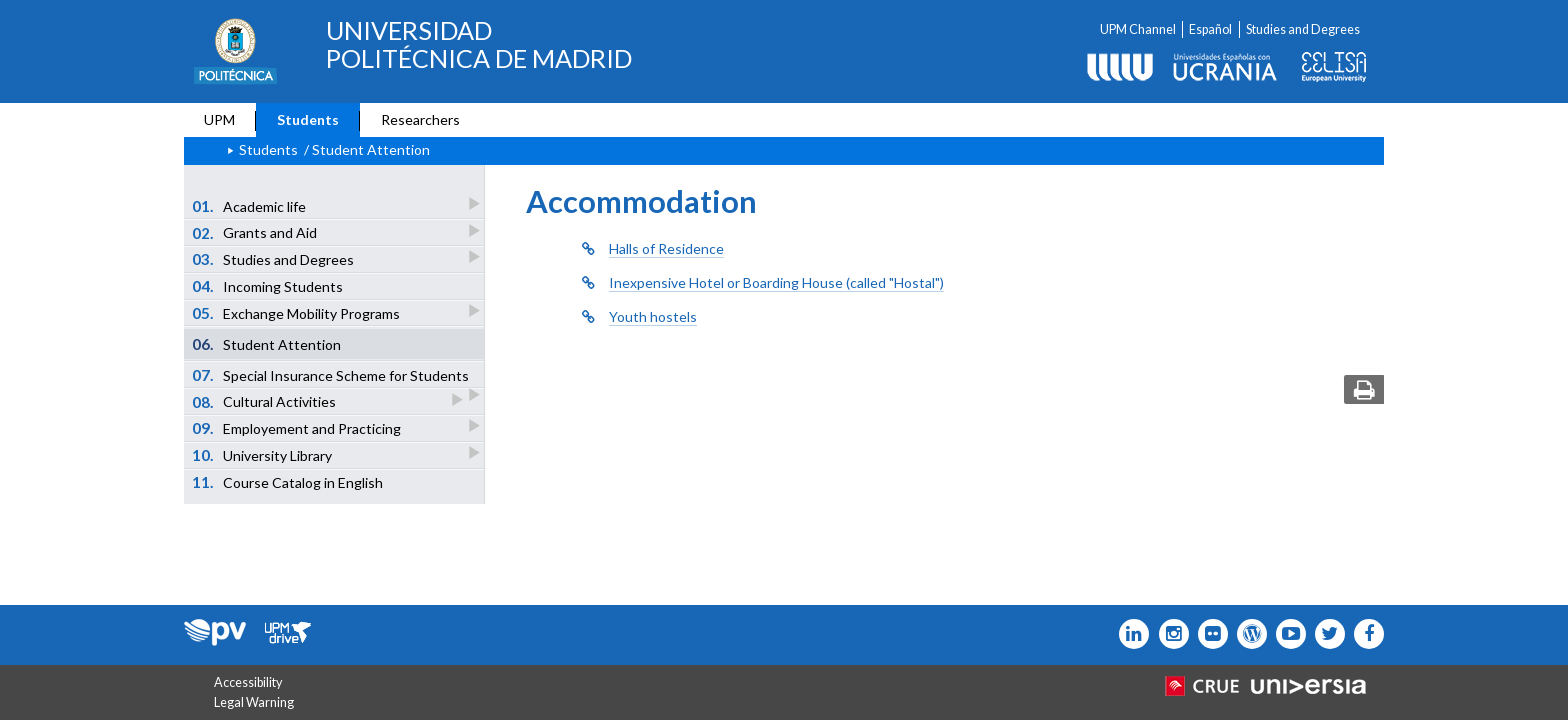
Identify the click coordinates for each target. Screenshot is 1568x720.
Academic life (250, 205)
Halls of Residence (666, 248)
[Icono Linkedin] (1129, 634)
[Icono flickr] (1325, 634)
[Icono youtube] (1286, 634)
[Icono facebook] (1364, 634)
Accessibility (248, 682)
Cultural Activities (265, 401)
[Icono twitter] (1208, 634)
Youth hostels (653, 316)
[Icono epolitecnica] (1247, 634)
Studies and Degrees (1303, 29)
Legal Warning (254, 702)
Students (308, 119)
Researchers (420, 119)
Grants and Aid (256, 232)
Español (1210, 29)
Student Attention (267, 344)
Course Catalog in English (288, 482)
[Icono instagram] (1168, 634)
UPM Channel (1138, 29)
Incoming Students (268, 286)
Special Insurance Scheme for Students (332, 377)
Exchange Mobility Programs (297, 312)
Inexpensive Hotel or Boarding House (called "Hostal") (776, 282)
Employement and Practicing (298, 427)
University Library (263, 454)
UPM (219, 119)
